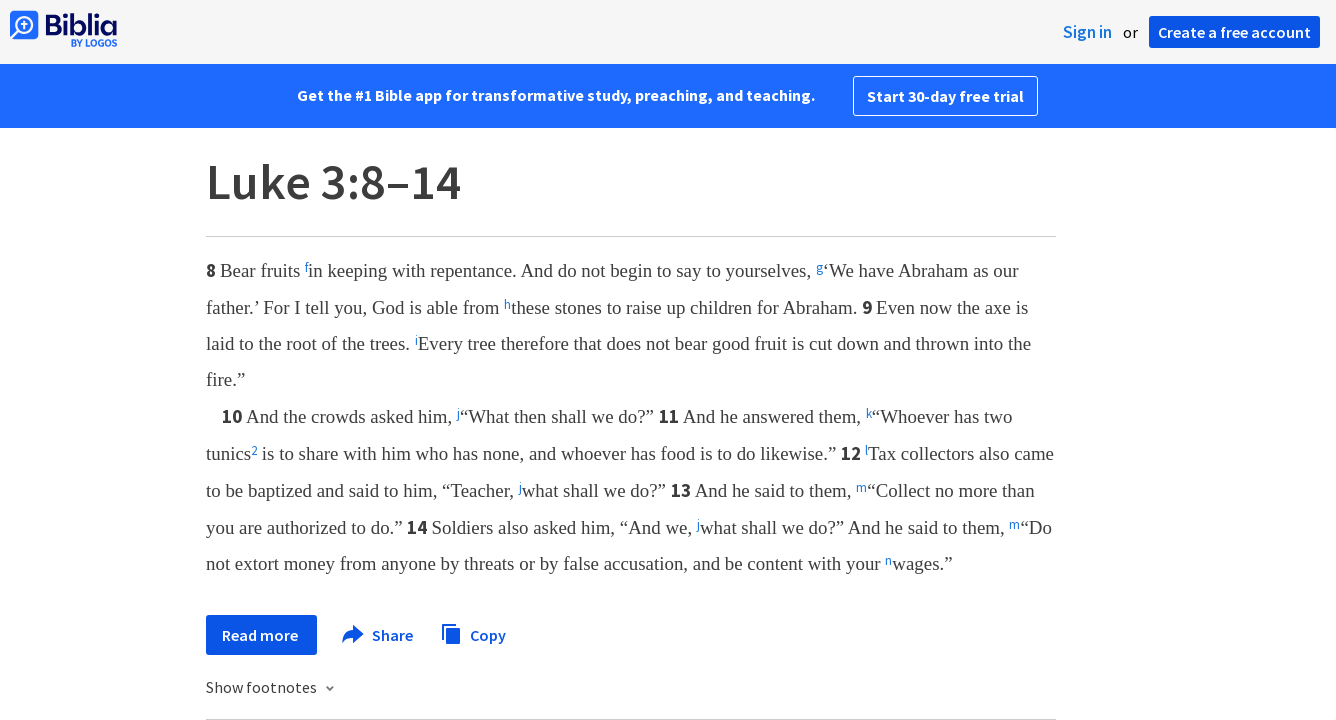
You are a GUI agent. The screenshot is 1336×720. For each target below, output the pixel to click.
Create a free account (1234, 32)
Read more (261, 635)
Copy (473, 632)
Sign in (1087, 32)
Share (378, 635)
